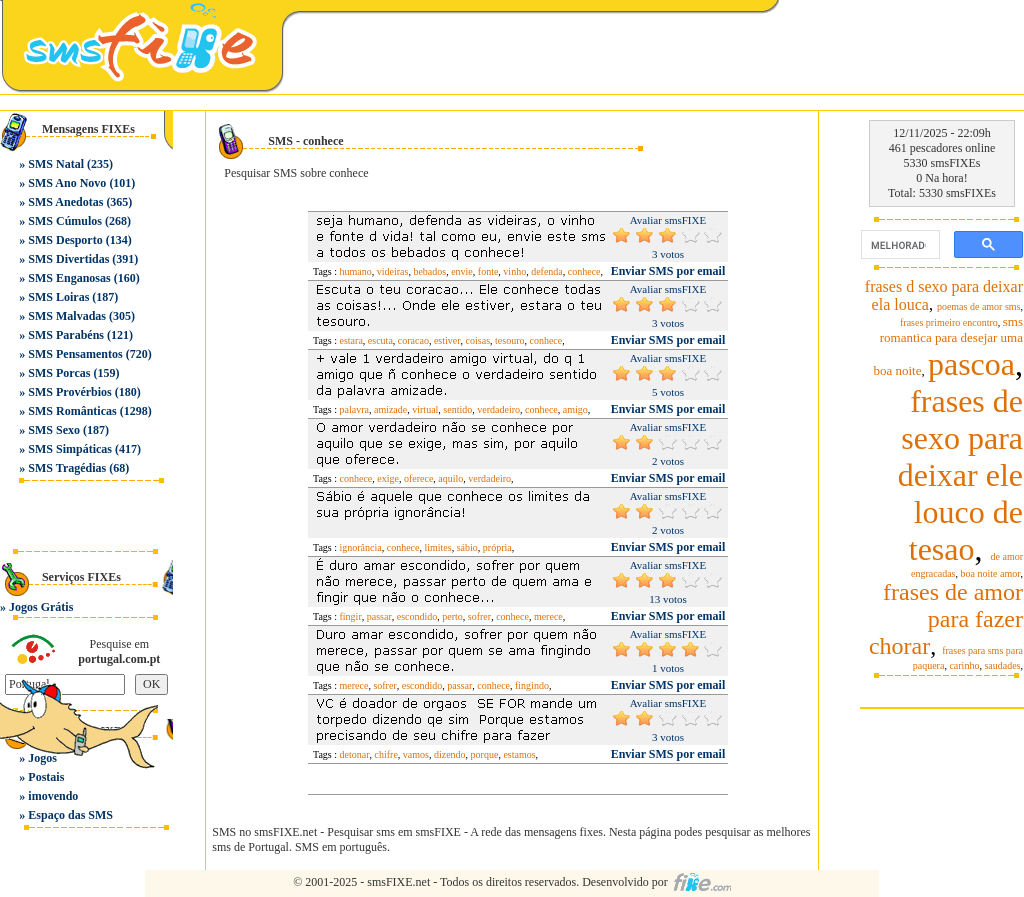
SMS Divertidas (68, 259)
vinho (514, 271)
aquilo (450, 478)
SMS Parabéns (66, 335)
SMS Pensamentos (75, 354)
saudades (1002, 665)
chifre (386, 754)
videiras (393, 271)
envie (462, 271)
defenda (547, 271)
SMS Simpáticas (70, 449)
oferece (418, 478)
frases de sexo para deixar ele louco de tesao (960, 475)
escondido (417, 616)
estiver (447, 340)
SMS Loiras (58, 297)
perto (452, 616)
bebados (429, 271)
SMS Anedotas (65, 202)
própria (497, 547)
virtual (425, 409)
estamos (519, 754)
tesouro (509, 340)
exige (388, 478)
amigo (575, 409)
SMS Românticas (72, 411)
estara (351, 340)
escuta (380, 340)
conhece (584, 271)
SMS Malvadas (67, 316)
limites (437, 547)
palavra (354, 409)
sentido (457, 409)
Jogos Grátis (41, 607)
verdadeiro (498, 409)
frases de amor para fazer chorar (946, 619)
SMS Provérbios (69, 392)
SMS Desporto (65, 240)
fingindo (532, 685)
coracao (413, 340)
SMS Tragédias (67, 468)
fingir (351, 616)
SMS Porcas (59, 373)
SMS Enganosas (69, 278)
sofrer (479, 616)
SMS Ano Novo (67, 183)
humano (356, 271)
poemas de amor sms (979, 306)
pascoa (971, 364)
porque (485, 754)
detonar (355, 754)
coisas (478, 340)
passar (379, 616)
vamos (416, 754)
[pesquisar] (898, 245)
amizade (390, 409)
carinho (964, 665)
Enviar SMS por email (668, 271)
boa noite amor (991, 573)
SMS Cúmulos (65, 221)
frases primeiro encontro (949, 322)
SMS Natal (56, 164)
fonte (488, 271)
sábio (467, 547)
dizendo (450, 754)
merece (548, 616)
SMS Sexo (54, 430)
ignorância (361, 547)
